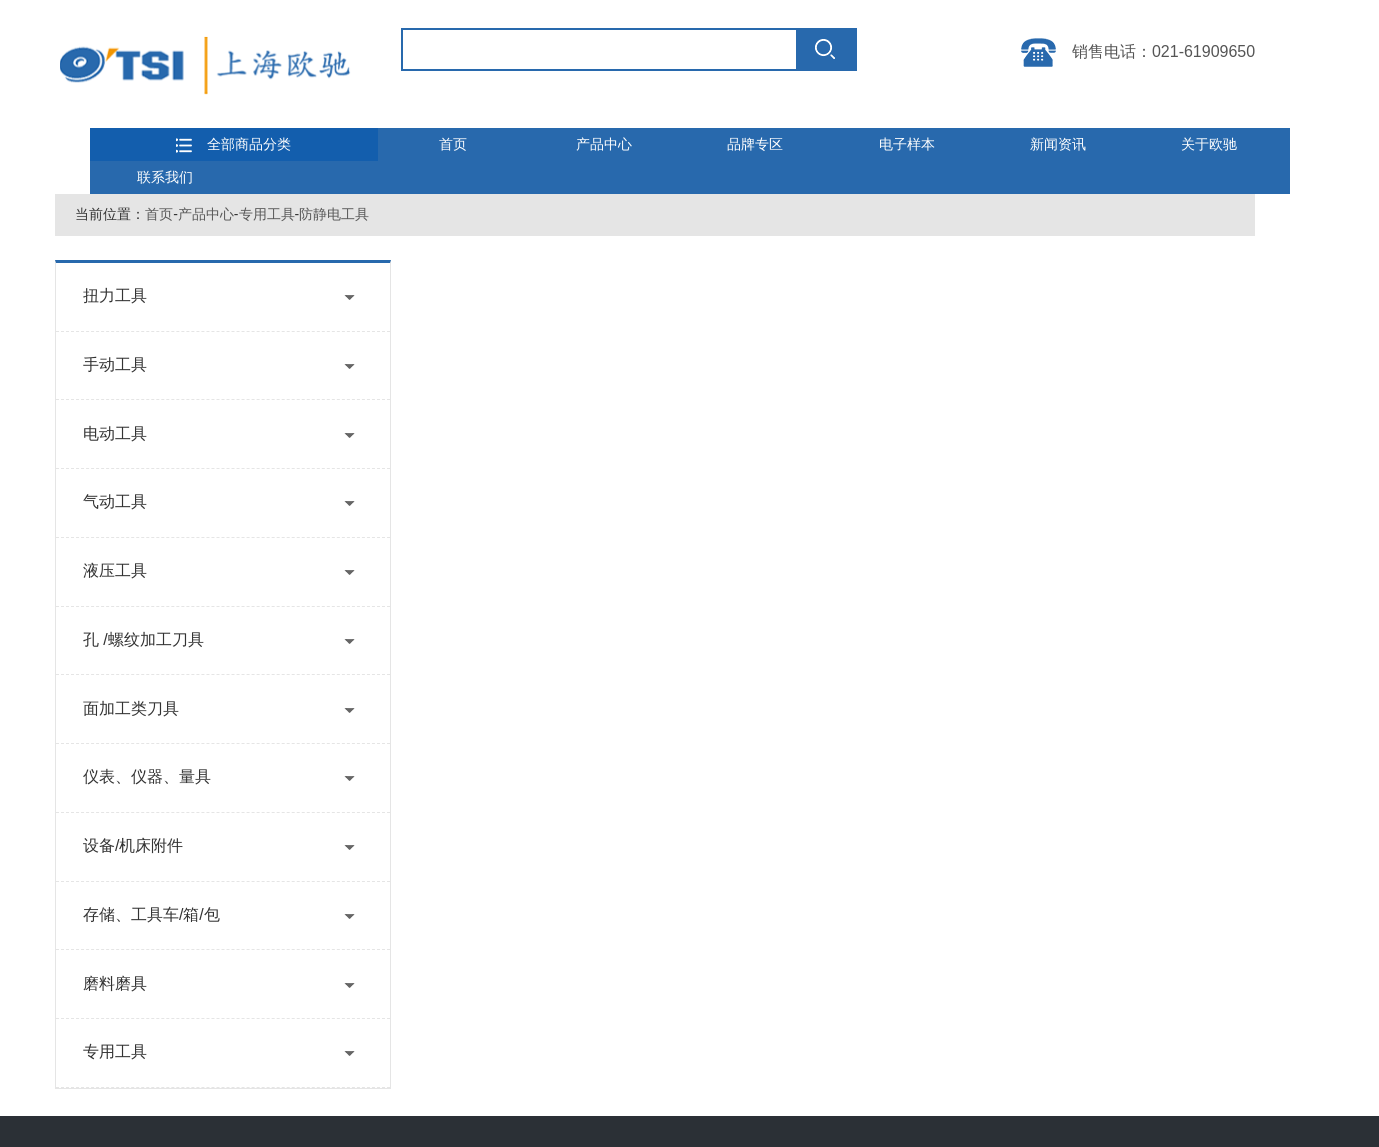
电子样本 (907, 144)
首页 (453, 144)
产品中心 (604, 144)
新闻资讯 (1058, 144)
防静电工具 (334, 214)
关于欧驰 (1209, 144)
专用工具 (267, 214)
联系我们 (165, 177)
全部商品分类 (233, 145)
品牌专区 (755, 144)
